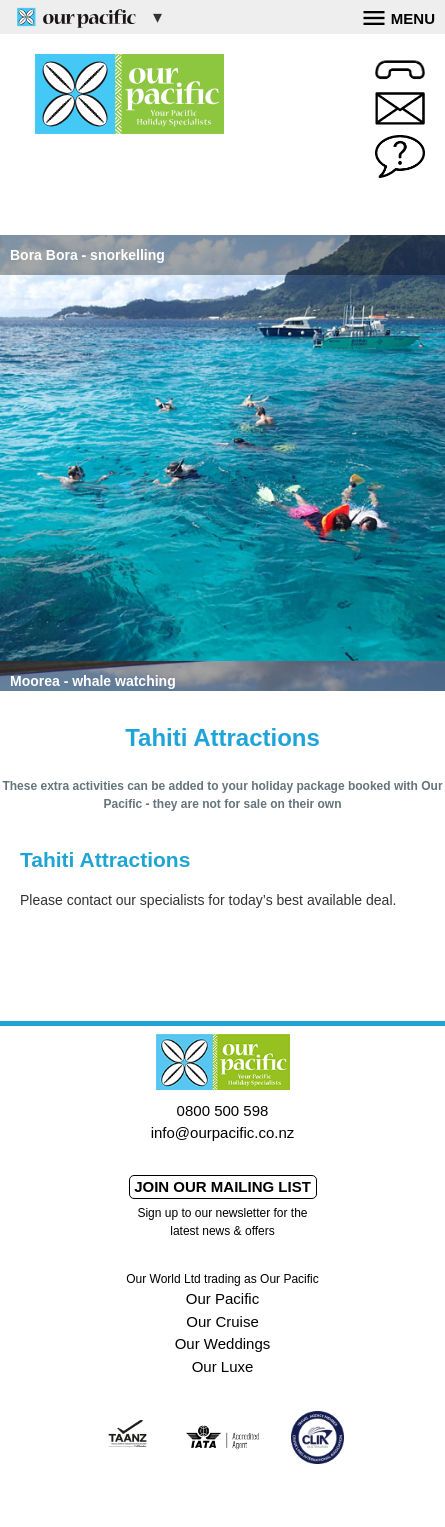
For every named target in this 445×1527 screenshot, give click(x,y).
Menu (399, 16)
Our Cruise (222, 1321)
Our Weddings (223, 1343)
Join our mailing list (222, 1186)
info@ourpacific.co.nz (223, 1132)
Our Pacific (222, 1298)
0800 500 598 (223, 1110)
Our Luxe (223, 1366)
